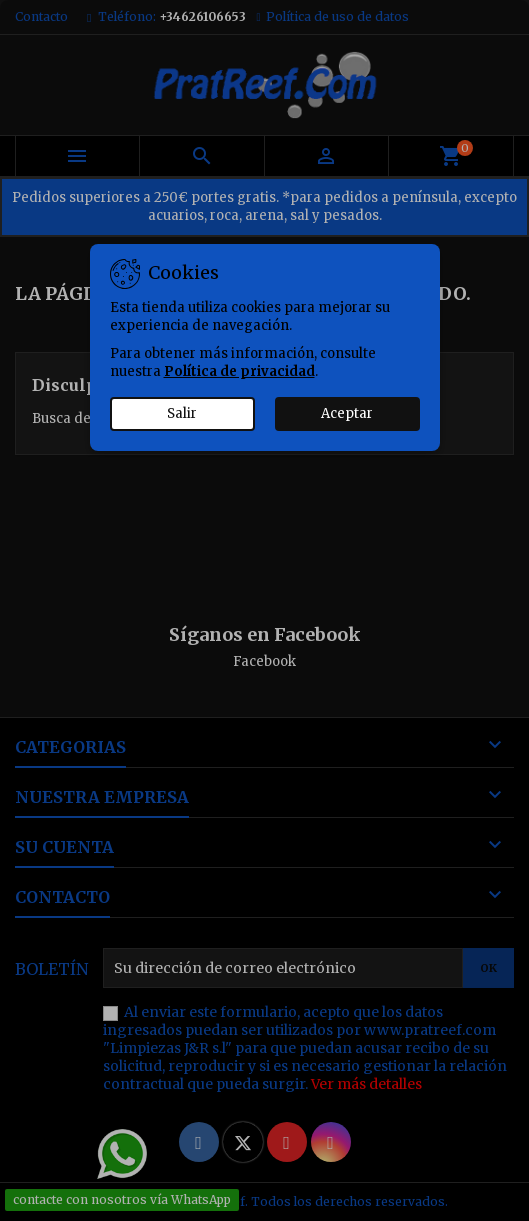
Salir (182, 413)
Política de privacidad (239, 371)
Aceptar (347, 413)
